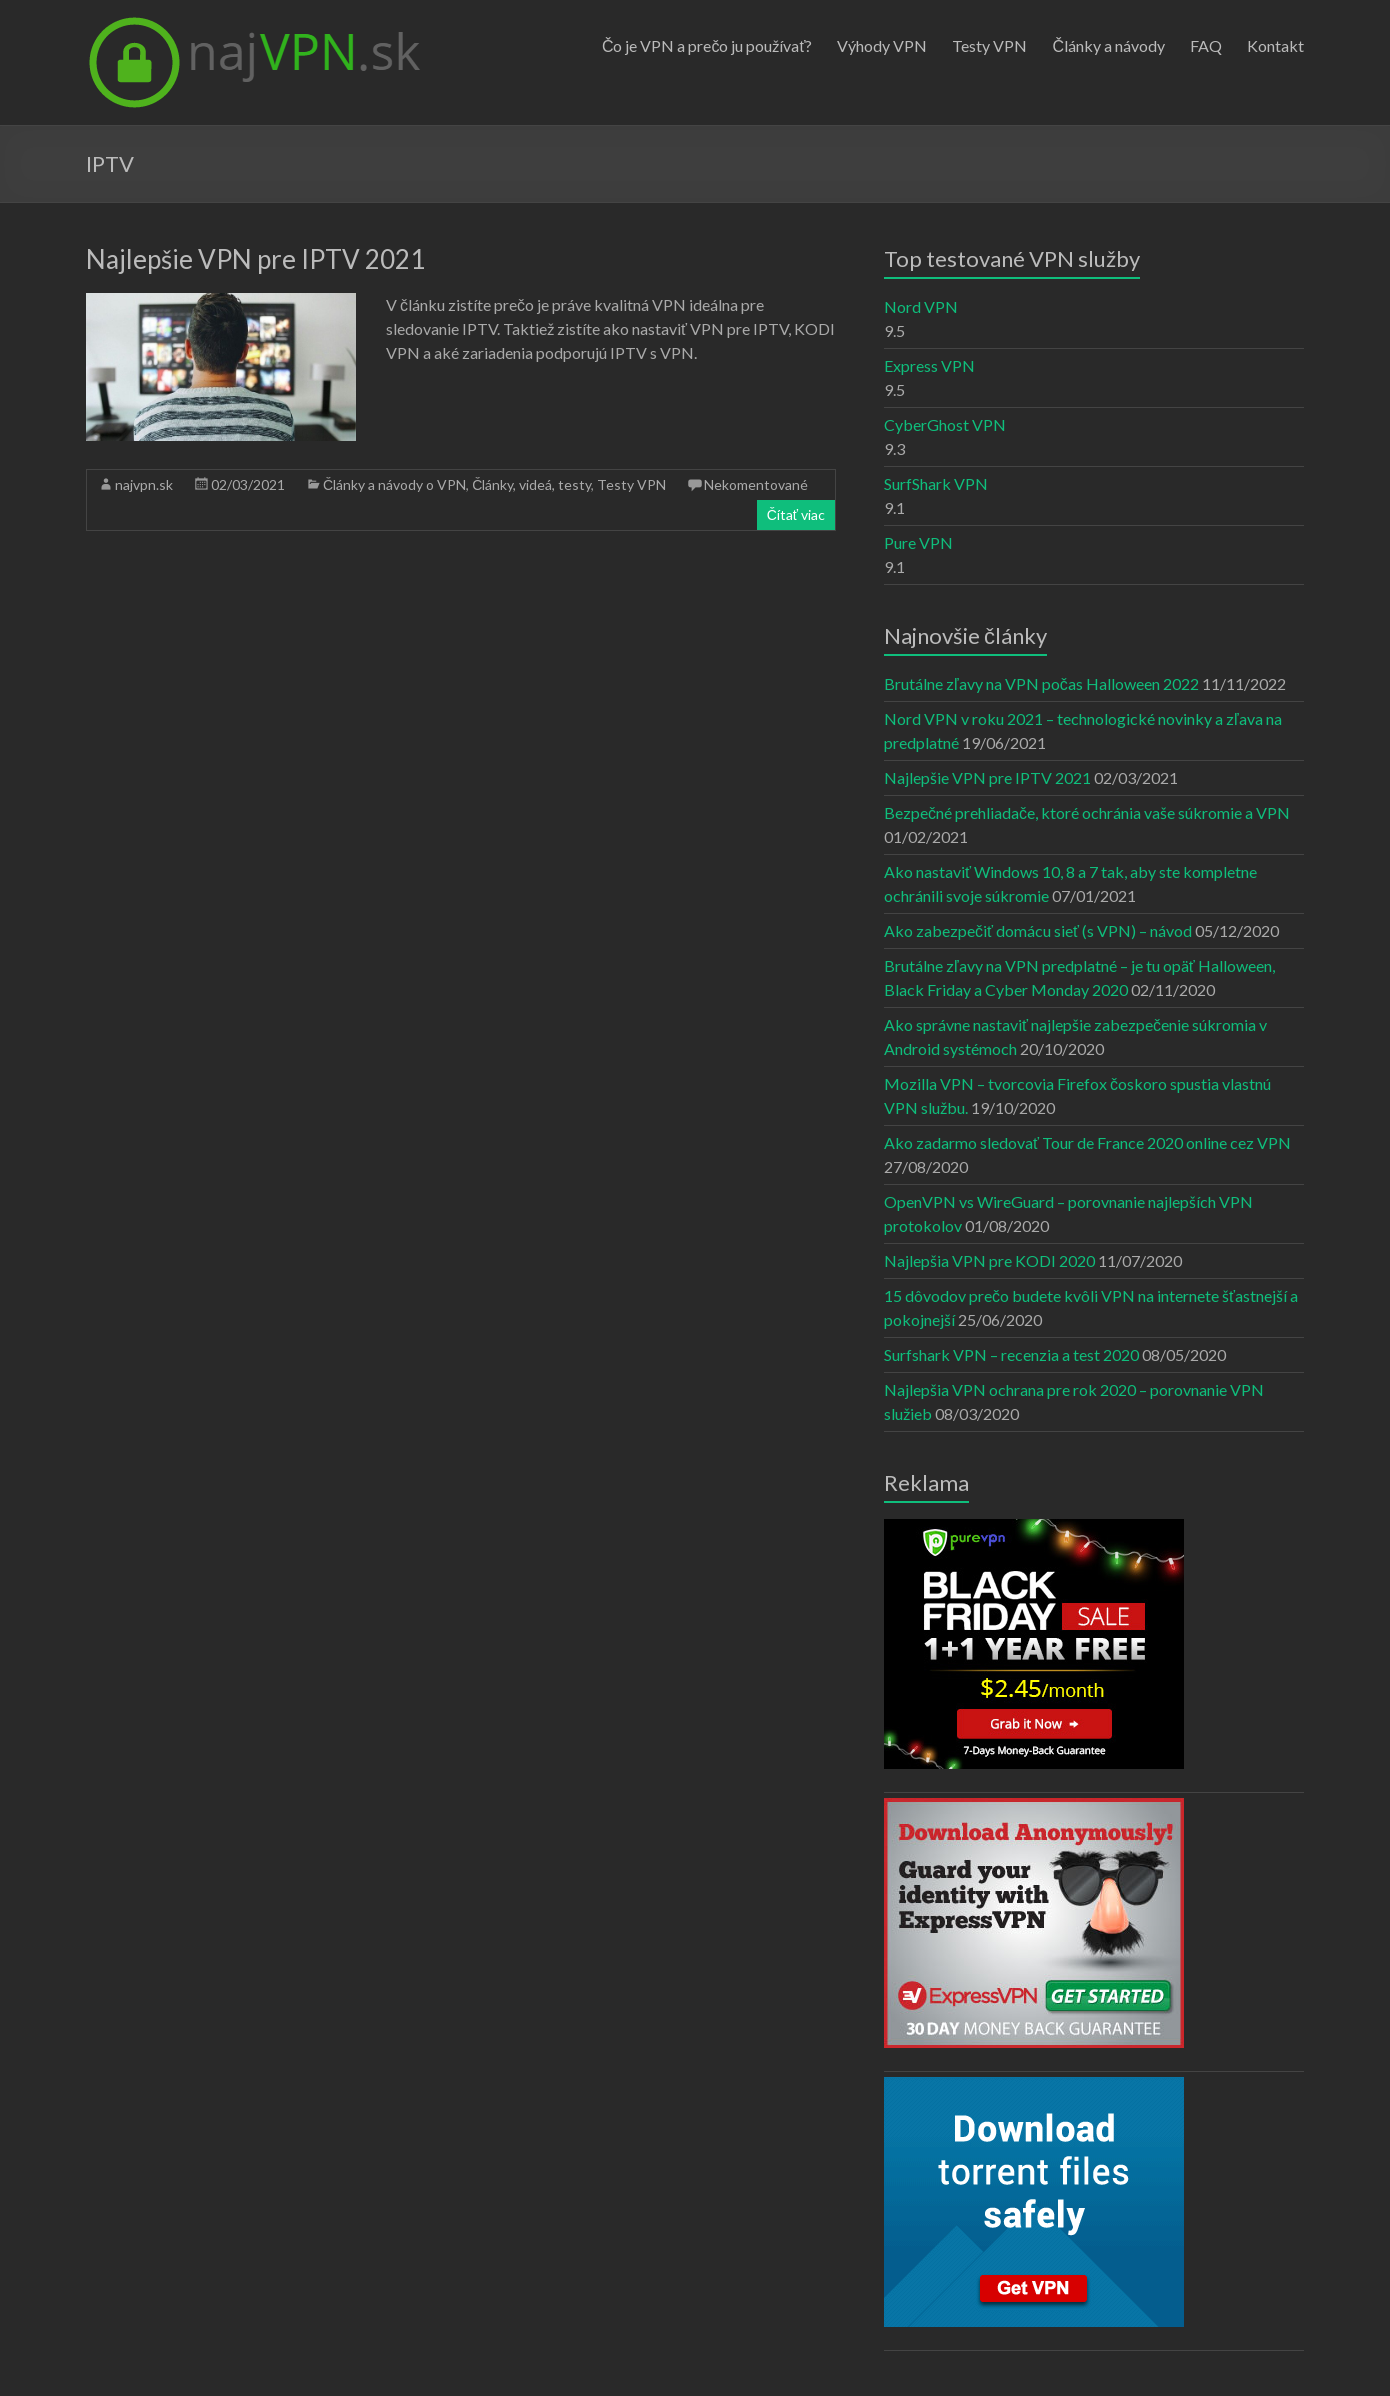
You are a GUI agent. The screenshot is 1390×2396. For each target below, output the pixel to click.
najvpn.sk (144, 484)
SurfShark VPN (936, 483)
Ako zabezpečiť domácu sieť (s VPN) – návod (1038, 930)
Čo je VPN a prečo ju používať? (707, 45)
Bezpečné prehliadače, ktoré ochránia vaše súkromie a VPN (1087, 812)
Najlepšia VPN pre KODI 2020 (989, 1260)
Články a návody (1108, 45)
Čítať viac (796, 514)
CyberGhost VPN (945, 424)
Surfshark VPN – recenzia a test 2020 (1011, 1354)
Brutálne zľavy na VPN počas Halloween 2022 (1041, 683)
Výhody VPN (882, 45)
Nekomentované (756, 484)
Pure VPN (918, 542)
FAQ (1206, 45)
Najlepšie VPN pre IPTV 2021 (255, 259)
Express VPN (929, 365)
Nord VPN (921, 306)
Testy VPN (989, 45)
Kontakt (1275, 45)
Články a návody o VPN (394, 484)
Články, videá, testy (531, 484)
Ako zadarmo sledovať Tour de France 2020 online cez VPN (1087, 1142)
